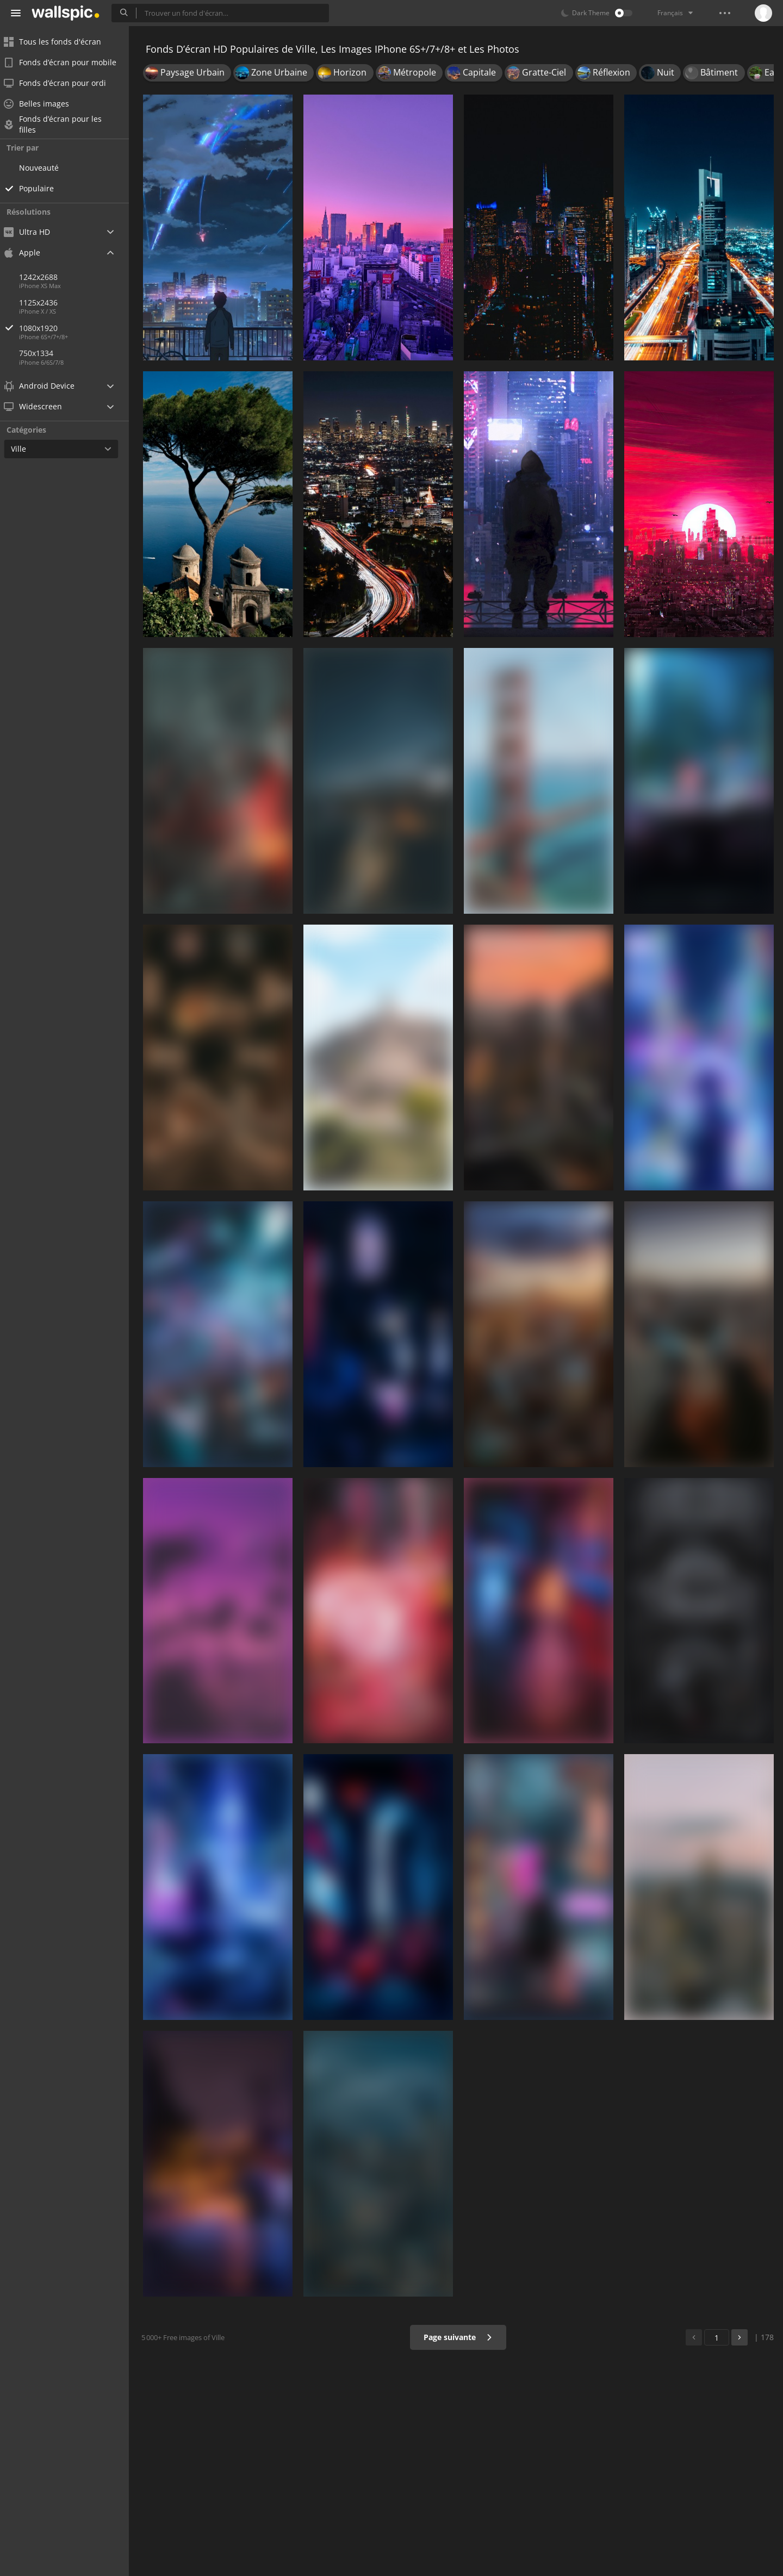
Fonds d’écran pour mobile (67, 62)
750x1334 (43, 353)
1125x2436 (45, 302)
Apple (29, 252)
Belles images (43, 103)
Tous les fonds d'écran (59, 41)
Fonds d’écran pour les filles (60, 124)
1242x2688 (45, 277)
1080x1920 (81, 328)
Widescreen (40, 406)
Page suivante (459, 2337)
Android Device (46, 386)
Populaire (43, 188)
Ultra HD (34, 232)
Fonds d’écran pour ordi (62, 83)
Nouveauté (46, 168)
